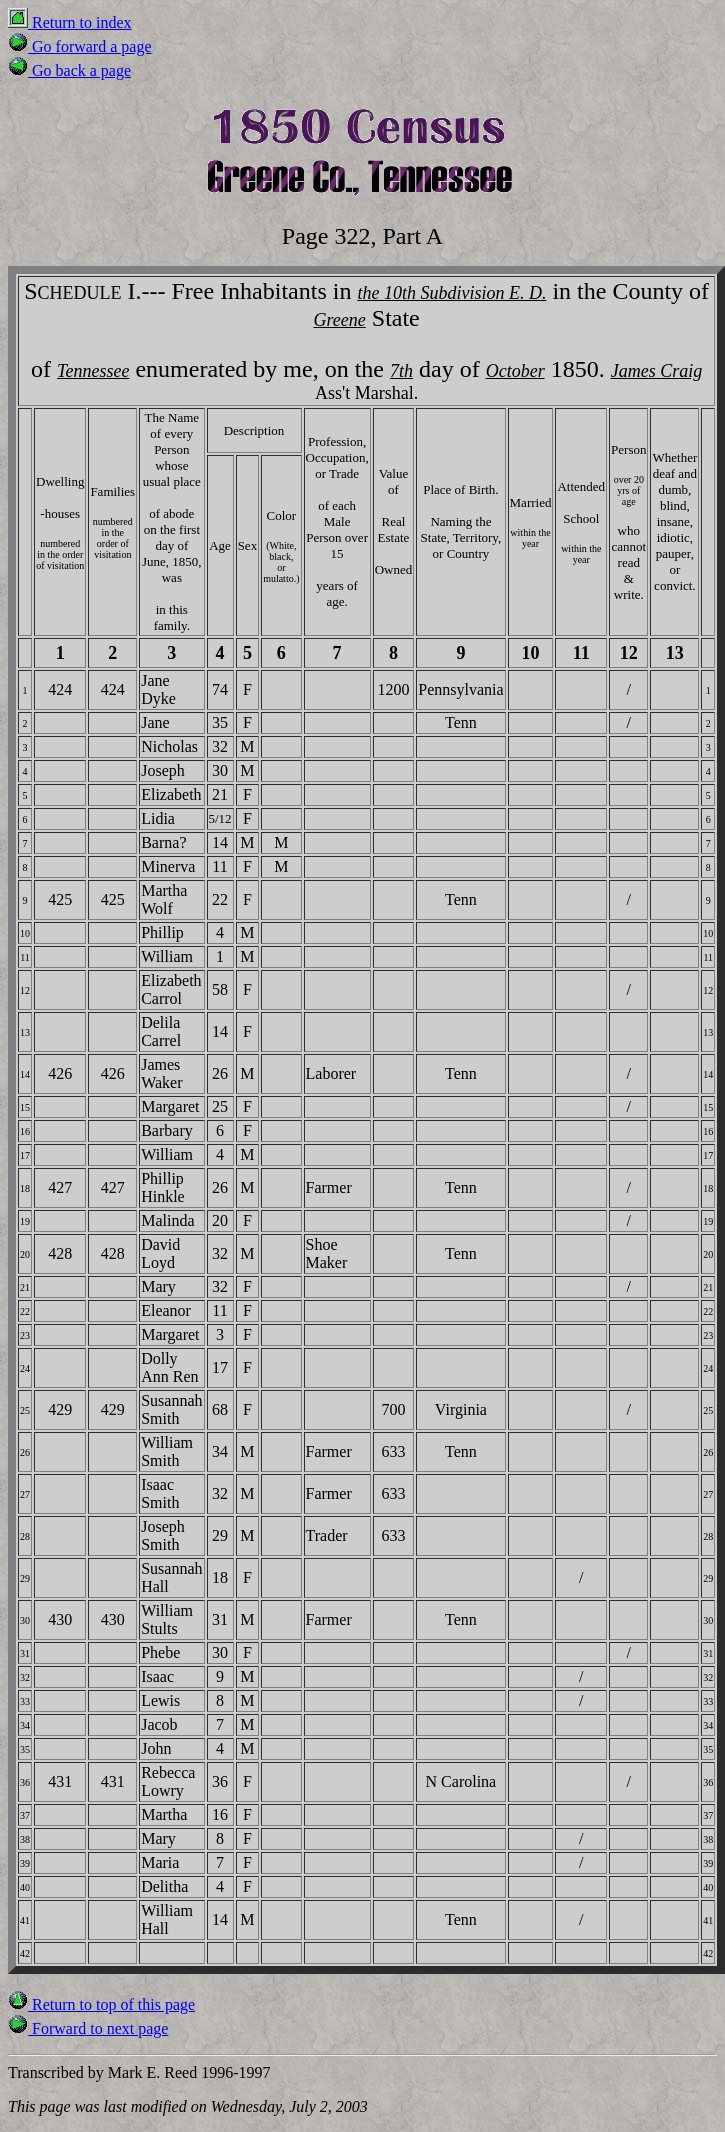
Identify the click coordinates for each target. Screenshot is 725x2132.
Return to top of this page (101, 2004)
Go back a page (69, 70)
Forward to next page (88, 2028)
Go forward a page (80, 46)
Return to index (70, 22)
